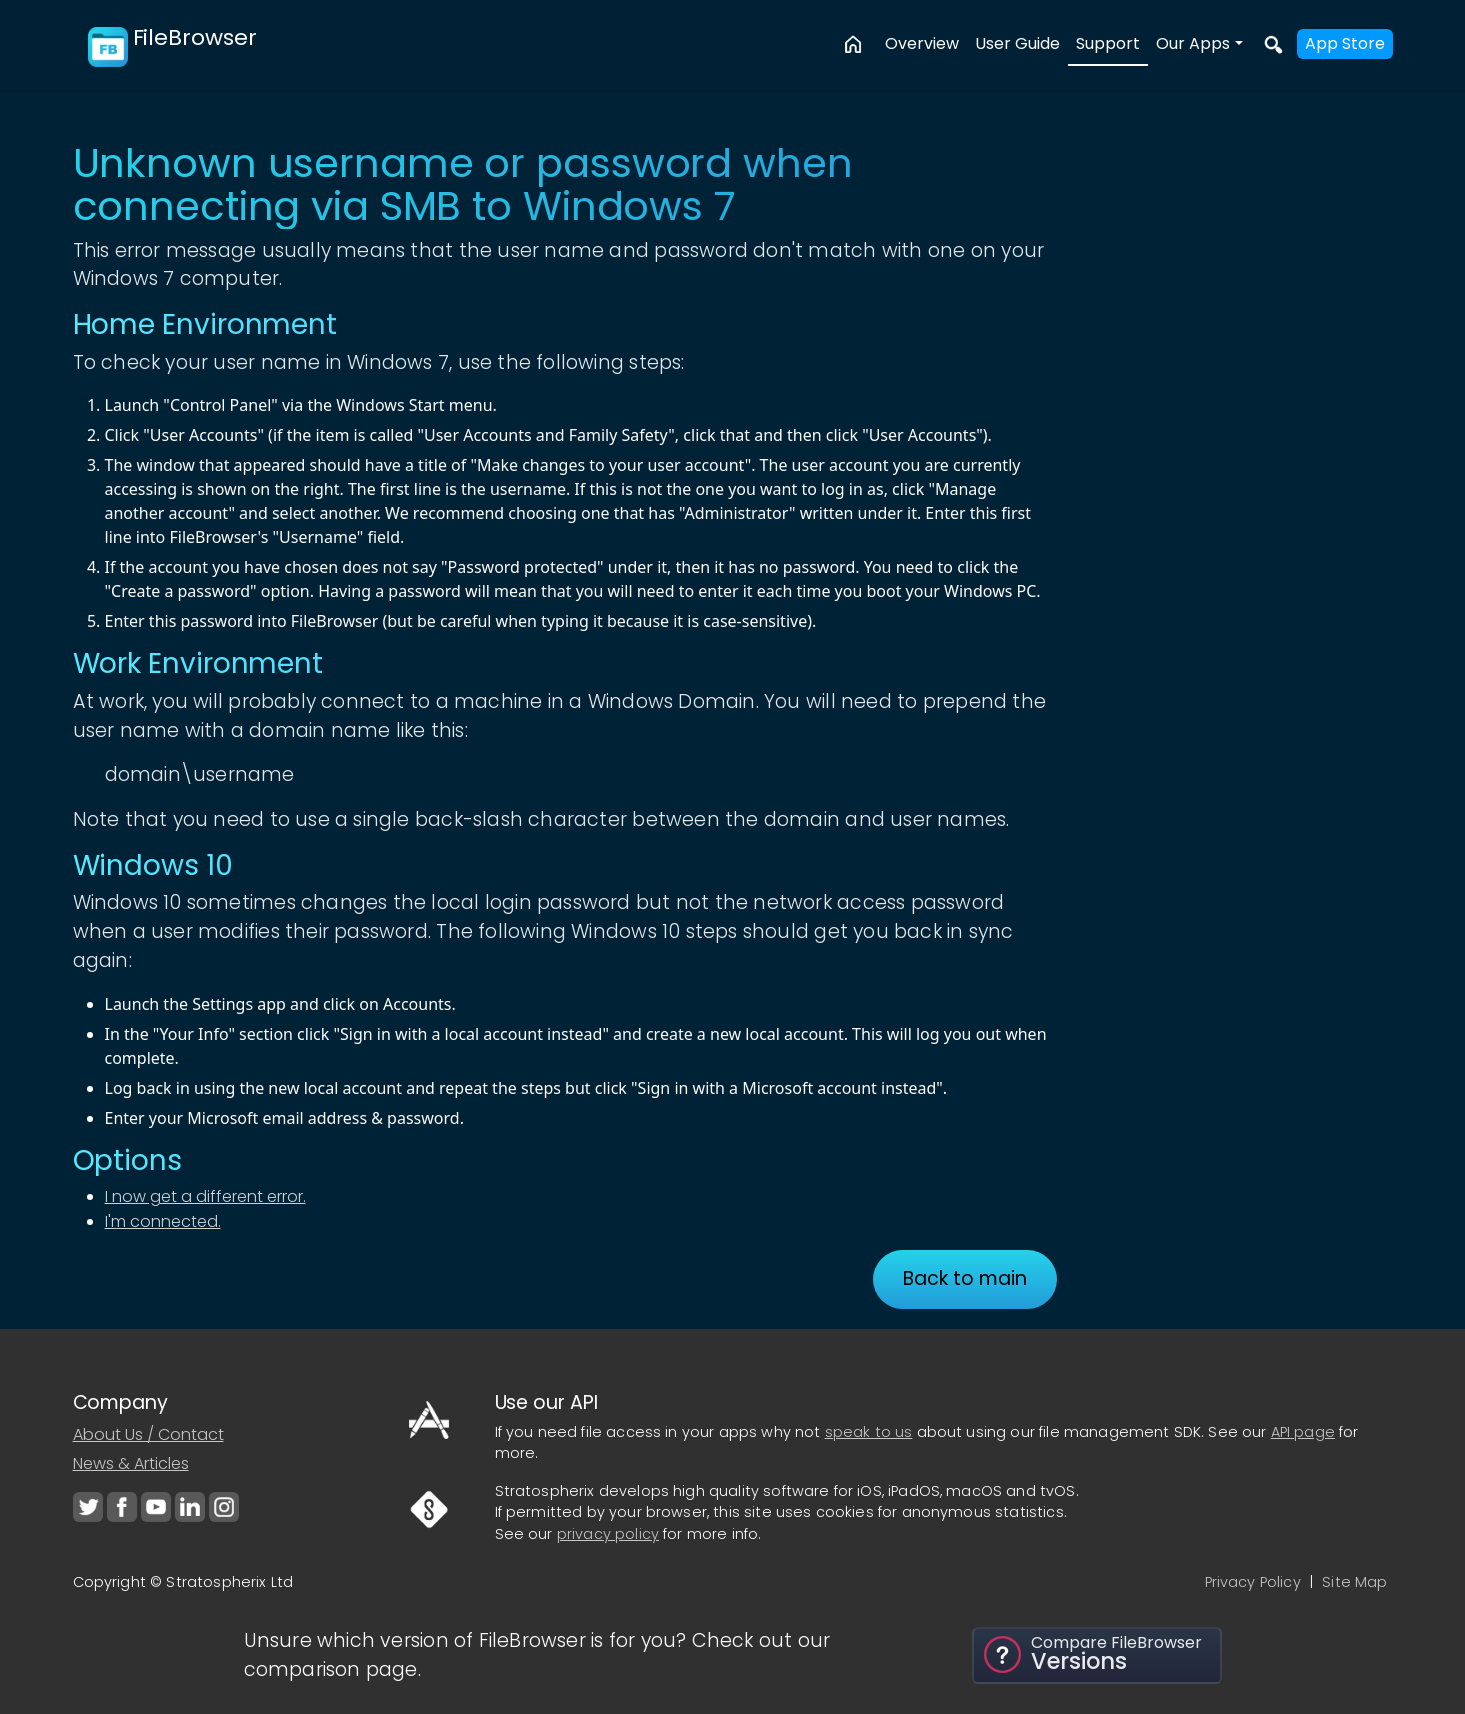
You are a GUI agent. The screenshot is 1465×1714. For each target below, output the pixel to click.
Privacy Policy (1253, 1582)
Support (1108, 43)
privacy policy (608, 1534)
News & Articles (131, 1463)
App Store (1345, 43)
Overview (922, 43)
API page (1303, 1432)
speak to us (869, 1432)
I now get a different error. (205, 1196)
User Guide (1017, 43)
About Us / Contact (148, 1434)
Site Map (1354, 1582)
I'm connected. (163, 1221)
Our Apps (1193, 43)
